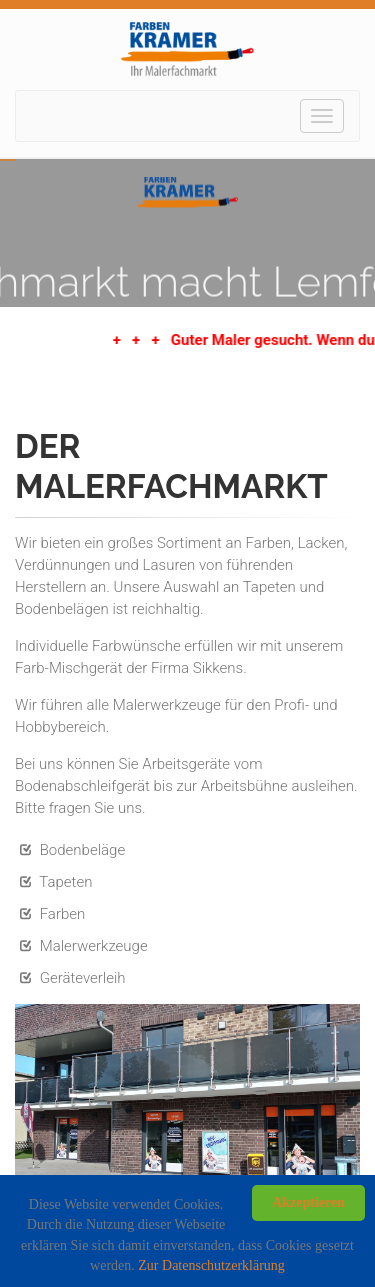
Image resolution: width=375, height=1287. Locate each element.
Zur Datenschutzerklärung (211, 1265)
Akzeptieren (308, 1202)
